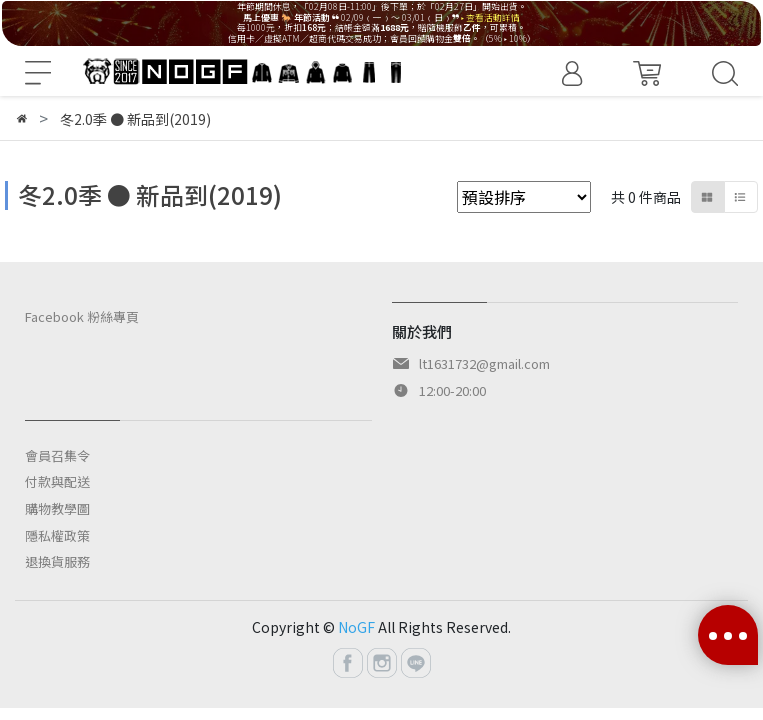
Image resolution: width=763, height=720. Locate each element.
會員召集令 (57, 455)
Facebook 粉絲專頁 (82, 316)
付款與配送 (57, 481)
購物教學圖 (57, 508)
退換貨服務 (57, 561)
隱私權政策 (57, 535)
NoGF (356, 627)
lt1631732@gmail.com (484, 363)
